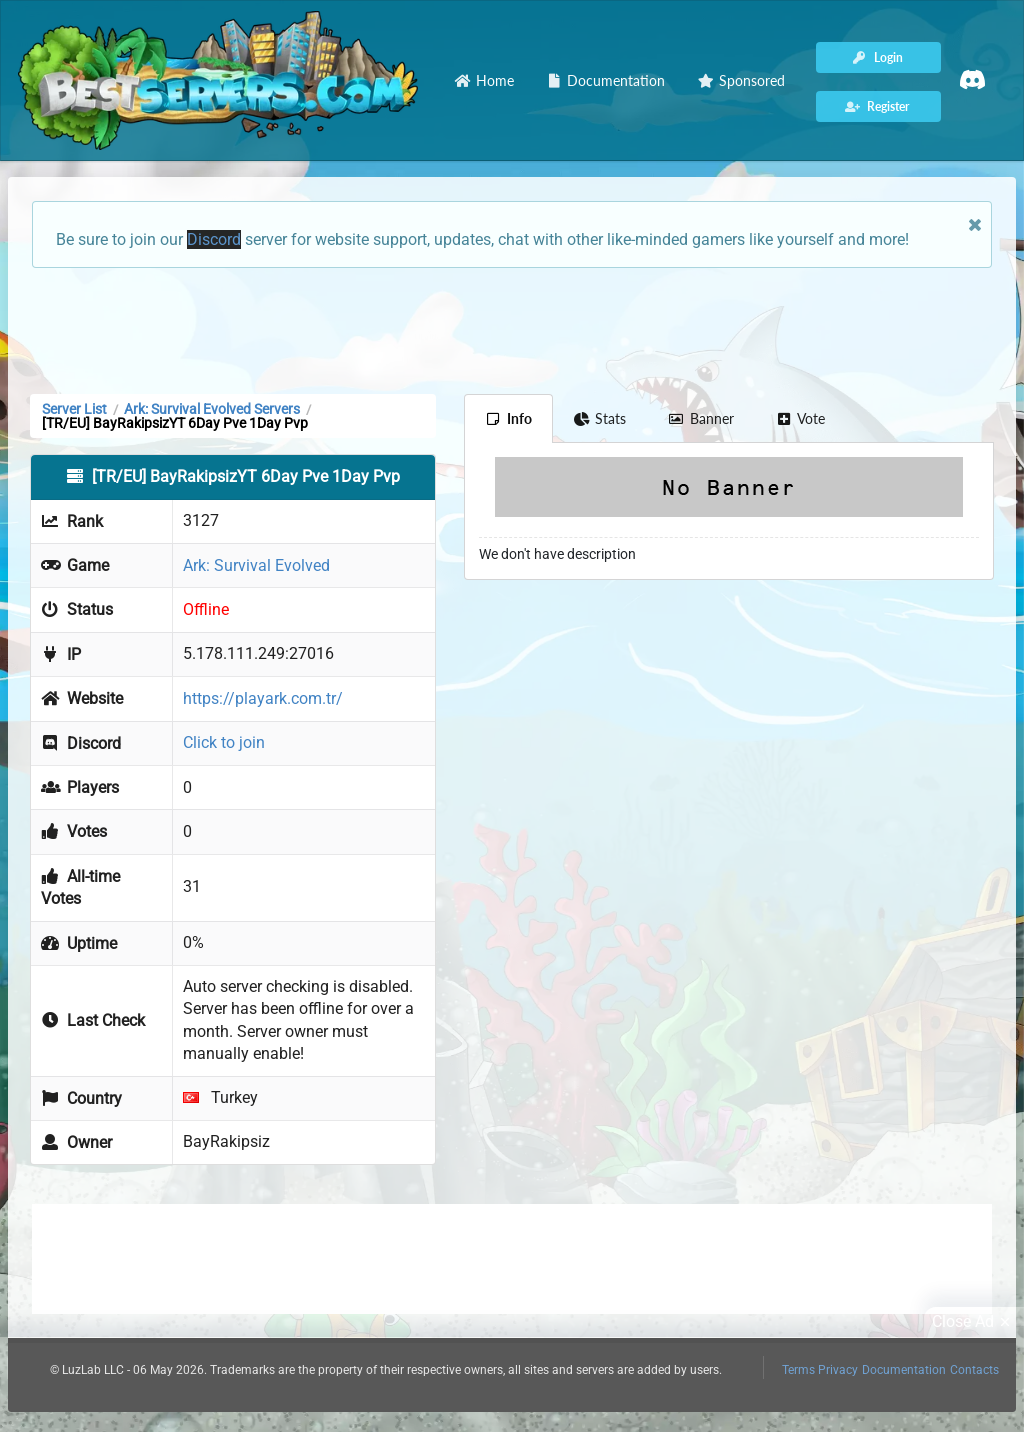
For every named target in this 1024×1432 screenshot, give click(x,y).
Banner (701, 418)
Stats (600, 418)
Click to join (224, 742)
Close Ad (974, 1322)
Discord (214, 239)
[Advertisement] (512, 329)
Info (508, 418)
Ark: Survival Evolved (256, 565)
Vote (801, 418)
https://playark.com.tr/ (263, 698)
